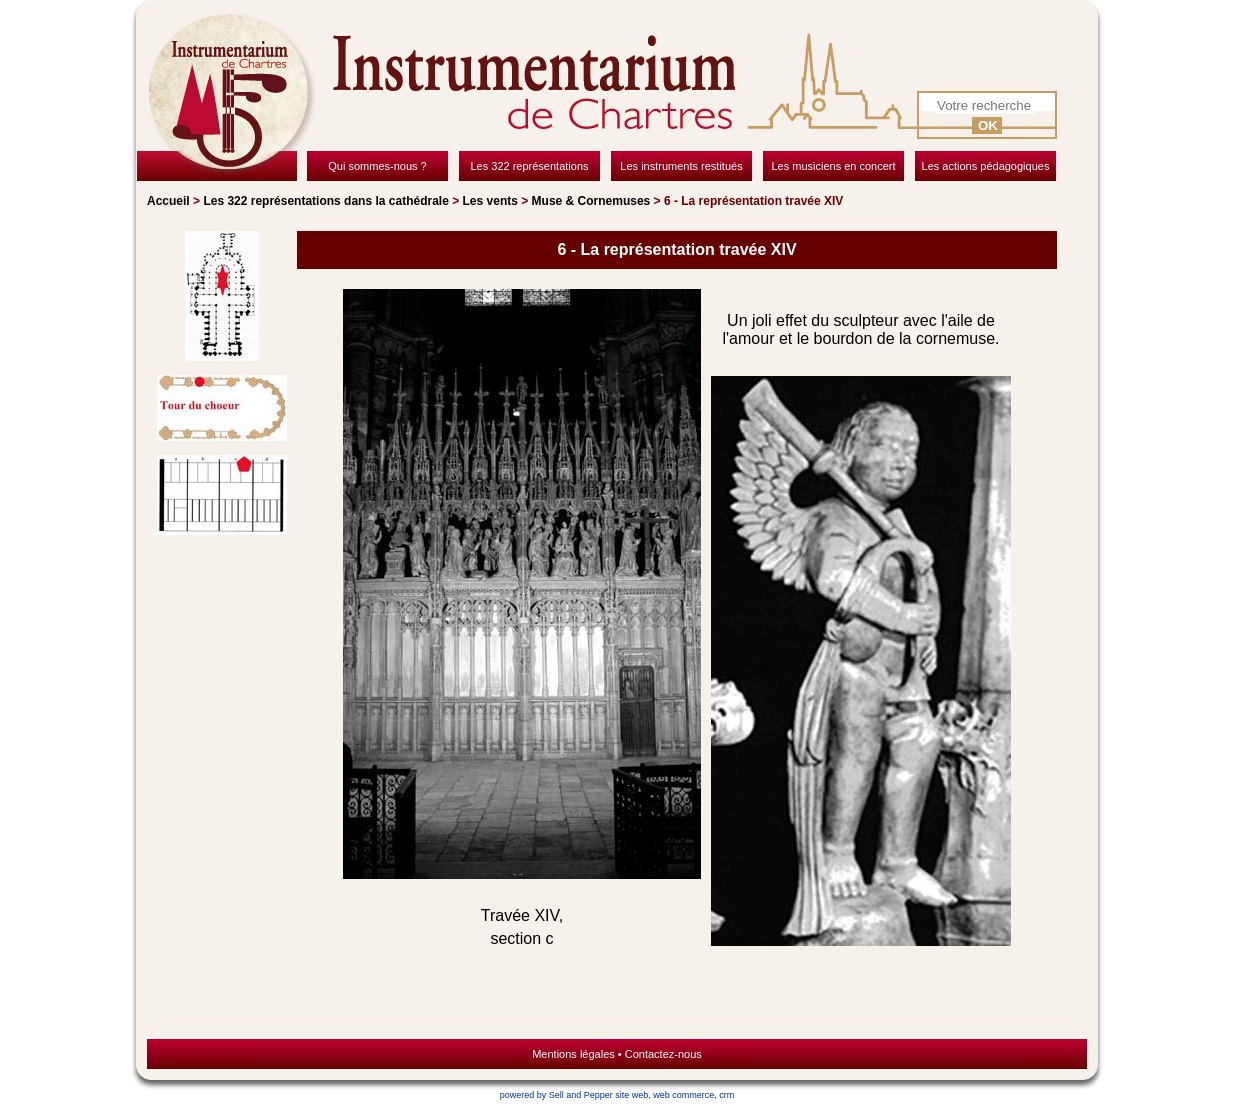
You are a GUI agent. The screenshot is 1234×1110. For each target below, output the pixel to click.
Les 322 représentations (325, 201)
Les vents (490, 201)
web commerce (683, 1095)
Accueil (168, 201)
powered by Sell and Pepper (556, 1095)
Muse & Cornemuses (591, 201)
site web (631, 1095)
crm (726, 1095)
